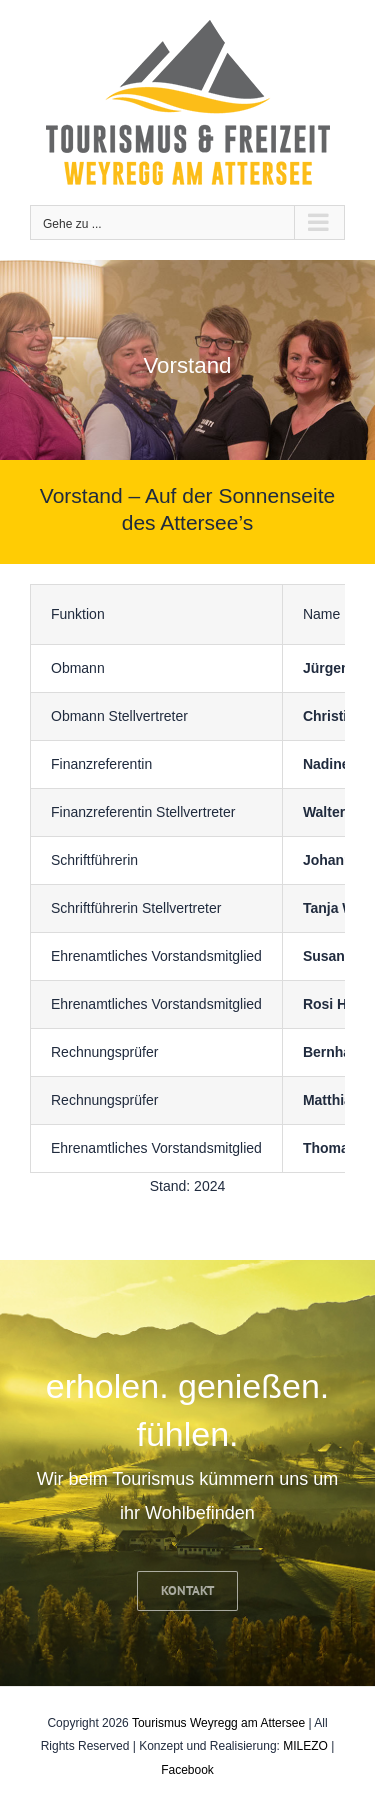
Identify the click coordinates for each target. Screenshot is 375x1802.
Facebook (187, 1770)
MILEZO (305, 1746)
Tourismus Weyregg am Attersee (218, 1723)
